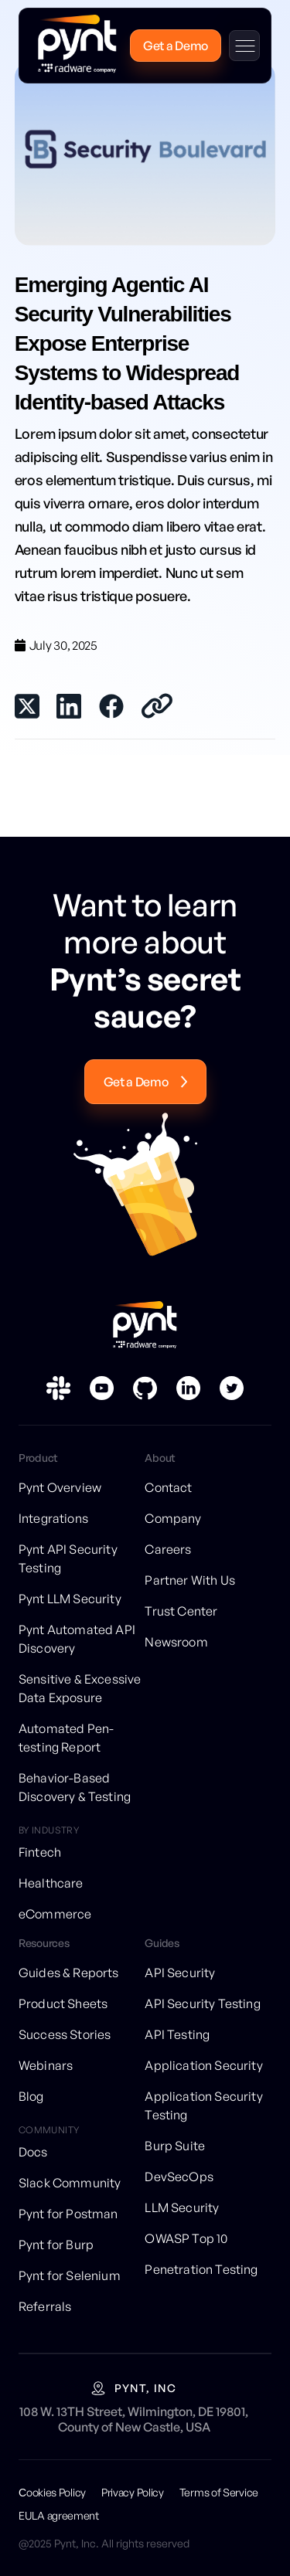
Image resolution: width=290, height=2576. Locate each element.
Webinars (46, 2065)
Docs (33, 2152)
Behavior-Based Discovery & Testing (75, 1787)
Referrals (45, 2306)
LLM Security (182, 2207)
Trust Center (181, 1611)
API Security (180, 1972)
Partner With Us (189, 1580)
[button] (244, 45)
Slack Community (70, 2182)
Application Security (203, 2065)
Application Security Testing (203, 2105)
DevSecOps (179, 2176)
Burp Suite (175, 2145)
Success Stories (65, 2034)
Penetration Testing (201, 2269)
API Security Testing (202, 2003)
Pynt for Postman (68, 2213)
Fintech (40, 1852)
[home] (73, 45)
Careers (168, 1549)
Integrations (53, 1518)
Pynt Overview (60, 1487)
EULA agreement (59, 2515)
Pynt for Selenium (70, 2275)
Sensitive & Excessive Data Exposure (80, 1688)
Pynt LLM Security (70, 1598)
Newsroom (176, 1642)
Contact (168, 1487)
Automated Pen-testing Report (66, 1738)
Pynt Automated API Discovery (77, 1639)
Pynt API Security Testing (68, 1558)
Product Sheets (63, 2003)
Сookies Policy (52, 2492)
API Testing (177, 2034)
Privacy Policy (132, 2492)
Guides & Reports (69, 1972)
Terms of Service (218, 2492)
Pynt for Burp (56, 2244)
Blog (31, 2096)
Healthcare (51, 1883)
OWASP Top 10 (186, 2238)
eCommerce (55, 1914)
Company (173, 1518)
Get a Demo (175, 45)
